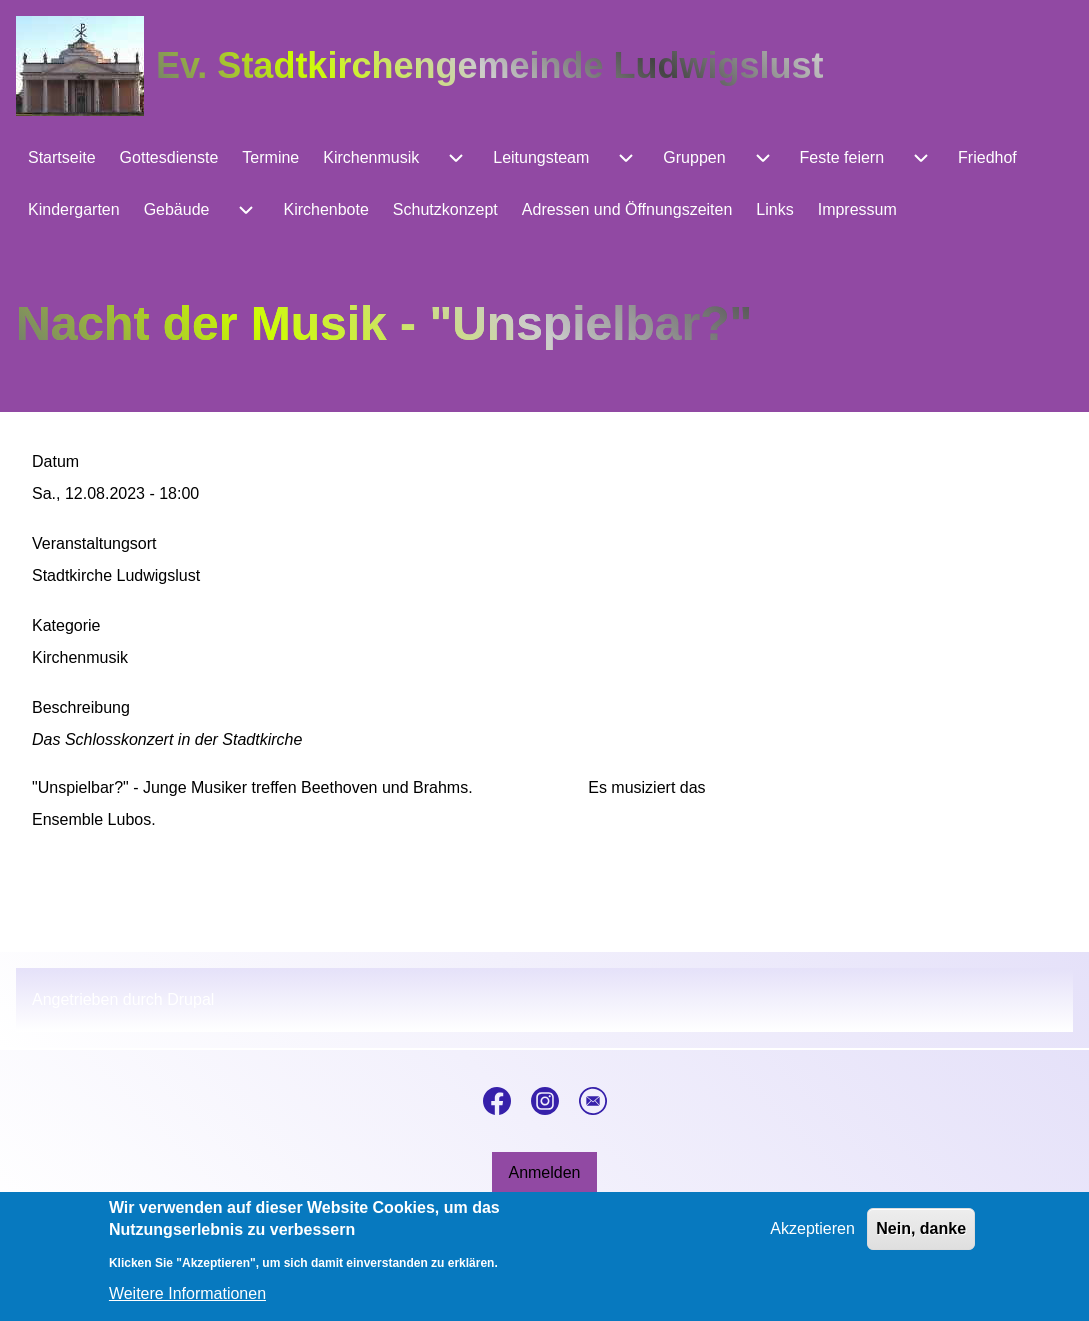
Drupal (190, 999)
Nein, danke (921, 1239)
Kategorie (66, 625)
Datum (55, 461)
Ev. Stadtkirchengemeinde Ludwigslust (489, 65)
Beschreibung (81, 707)
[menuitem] (62, 158)
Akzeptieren (812, 1239)
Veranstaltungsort (94, 543)
